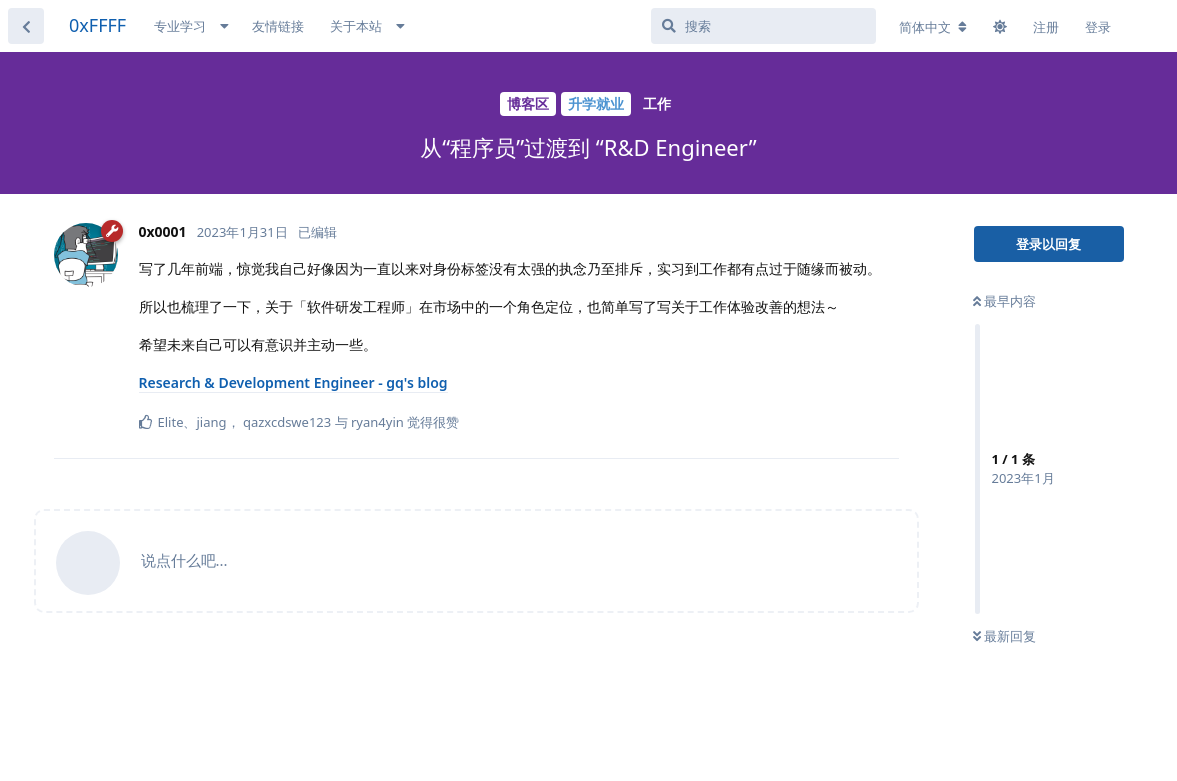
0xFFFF (97, 25)
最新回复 (1004, 636)
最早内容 (1004, 301)
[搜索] (763, 26)
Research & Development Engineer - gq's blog (293, 382)
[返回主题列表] (26, 26)
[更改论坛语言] (933, 27)
